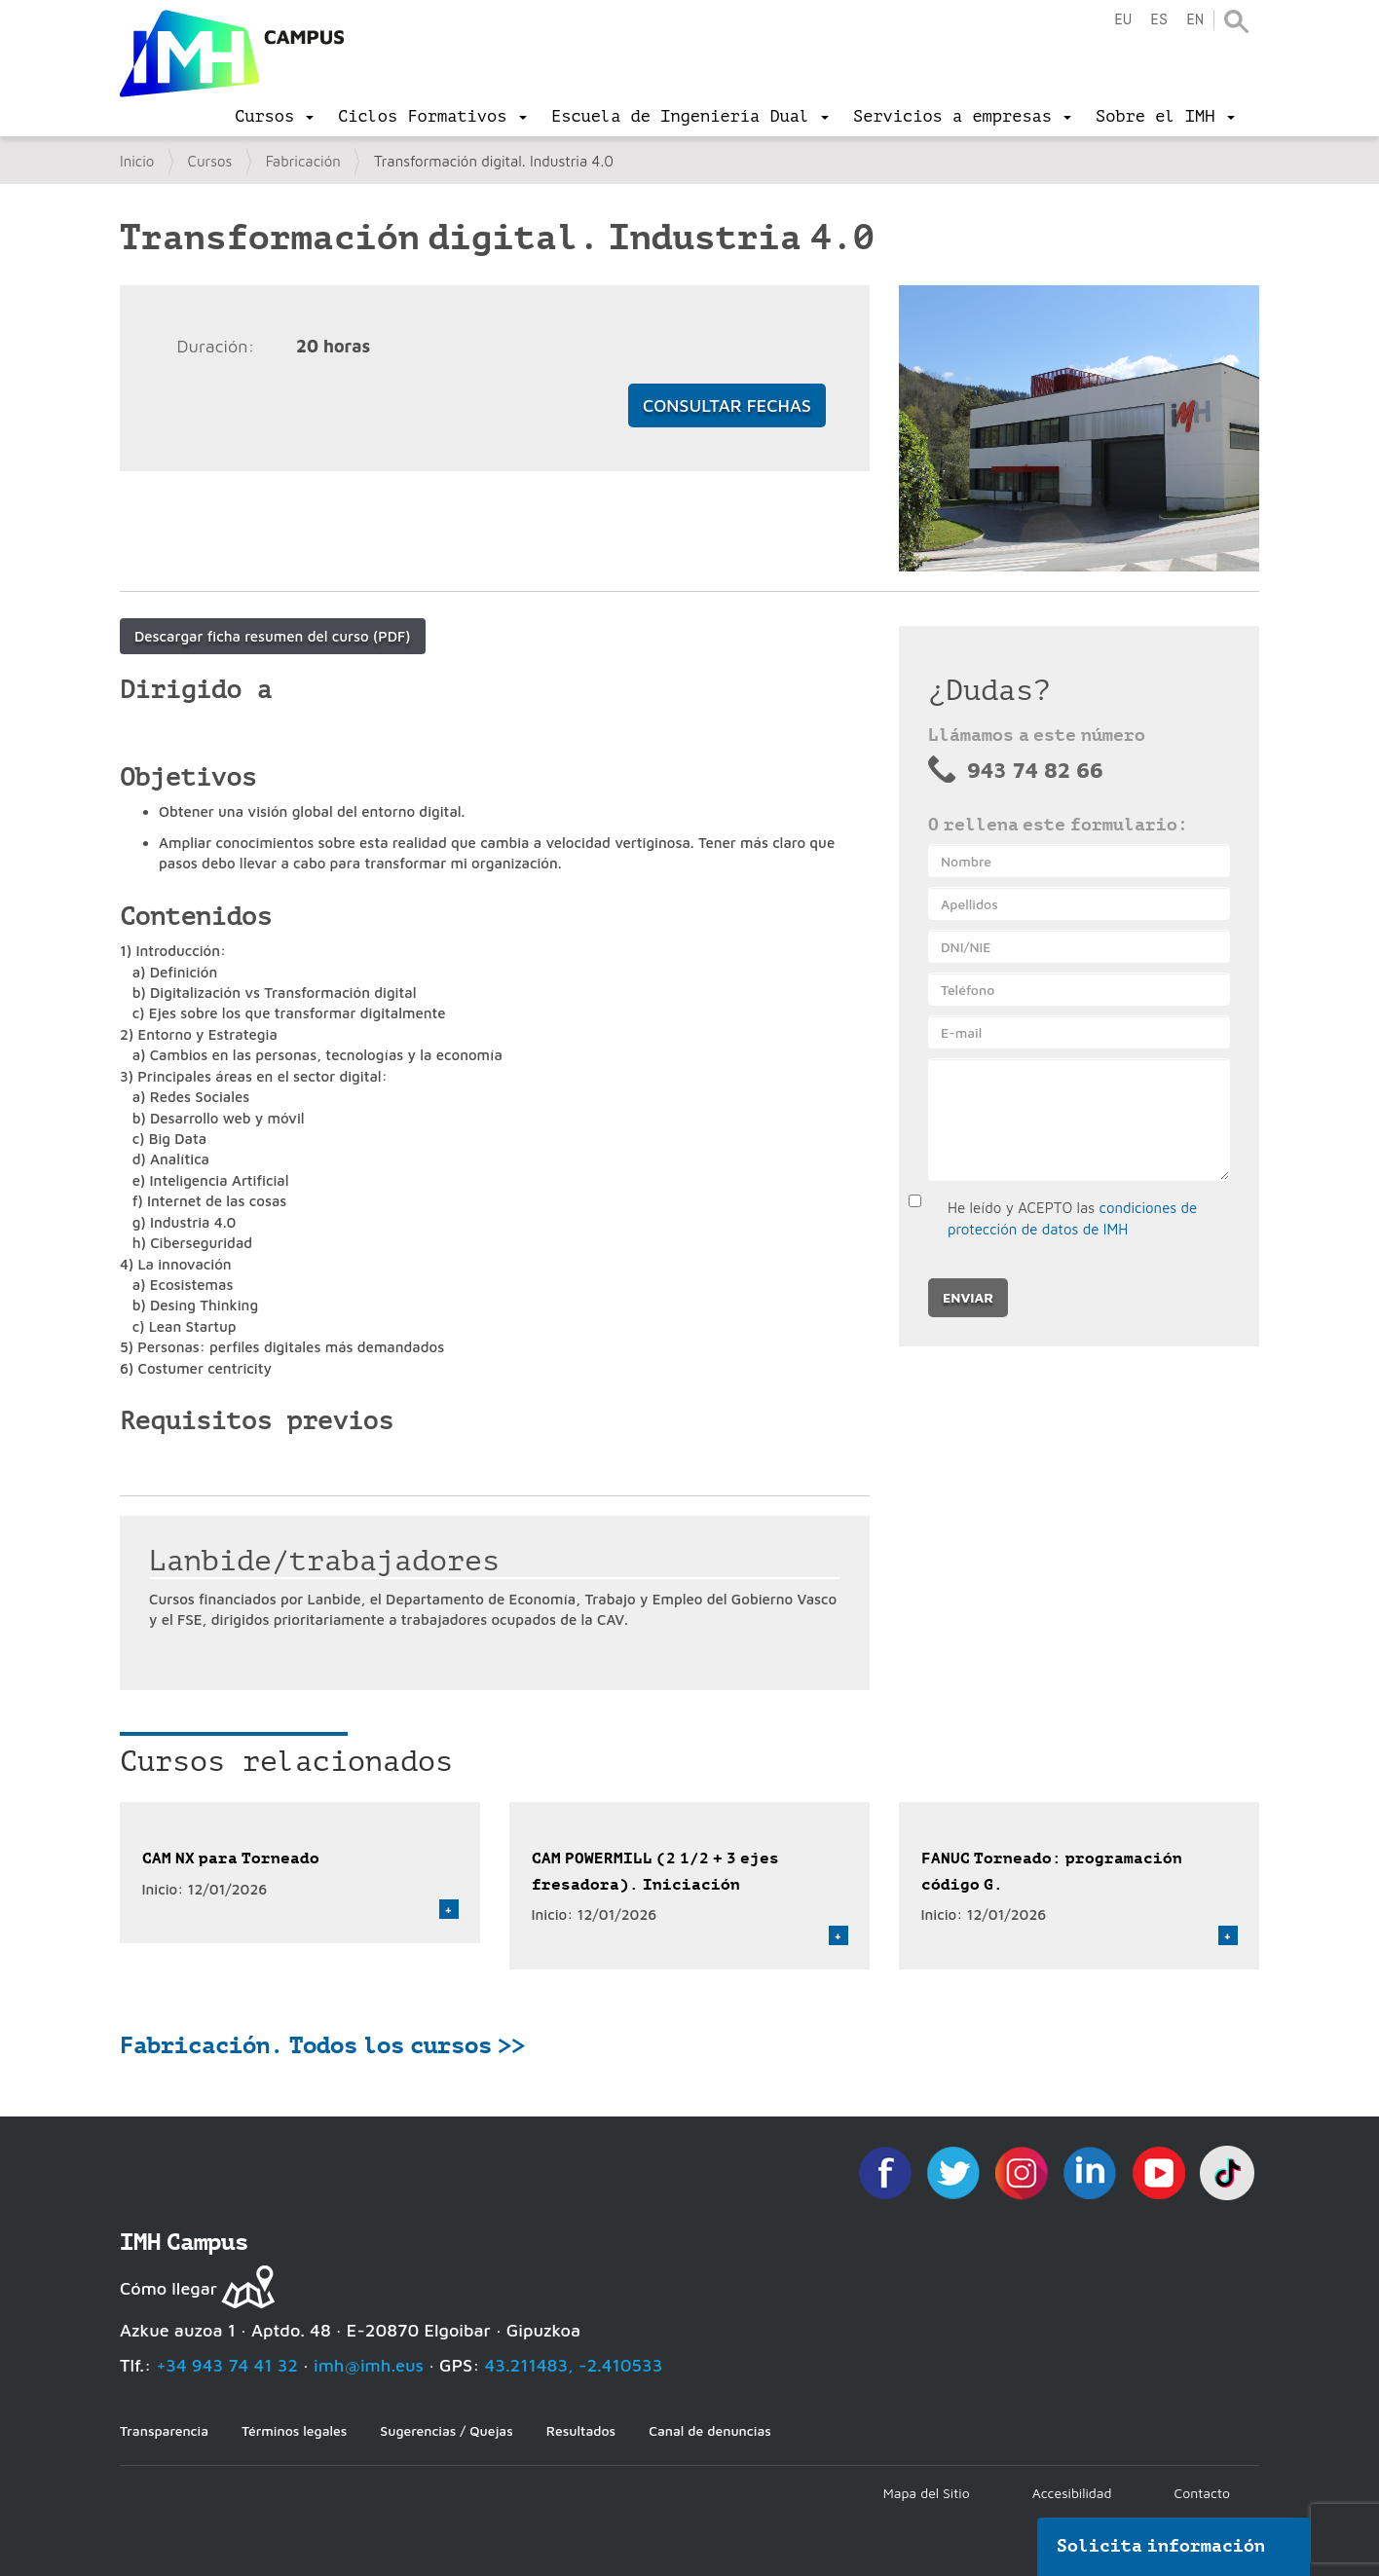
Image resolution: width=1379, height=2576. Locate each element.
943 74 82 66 (1035, 770)
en (1195, 20)
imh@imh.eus (369, 2365)
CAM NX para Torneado (230, 1858)
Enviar (968, 1297)
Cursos (210, 161)
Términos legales (294, 2430)
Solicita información (1161, 2546)
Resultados (580, 2430)
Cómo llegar (168, 2288)
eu (1123, 20)
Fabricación (303, 161)
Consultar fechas (727, 405)
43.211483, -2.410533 (574, 2365)
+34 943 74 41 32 (227, 2365)
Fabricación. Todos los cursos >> (322, 2045)
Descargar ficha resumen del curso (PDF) (272, 636)
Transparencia (164, 2430)
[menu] (274, 116)
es (1159, 20)
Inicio (137, 161)
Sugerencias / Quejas (446, 2430)
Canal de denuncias (710, 2430)
